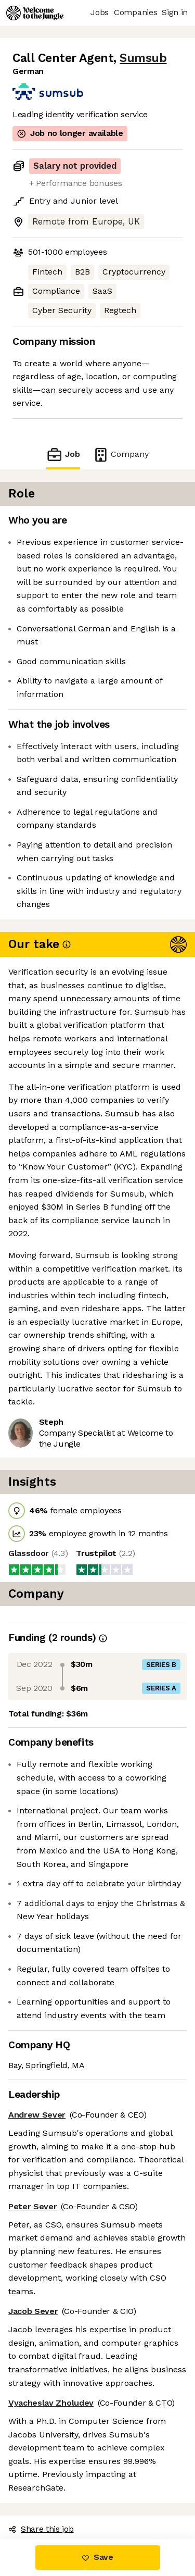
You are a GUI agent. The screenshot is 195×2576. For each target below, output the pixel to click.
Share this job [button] (41, 2529)
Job (63, 454)
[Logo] (34, 13)
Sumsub (143, 58)
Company (121, 454)
